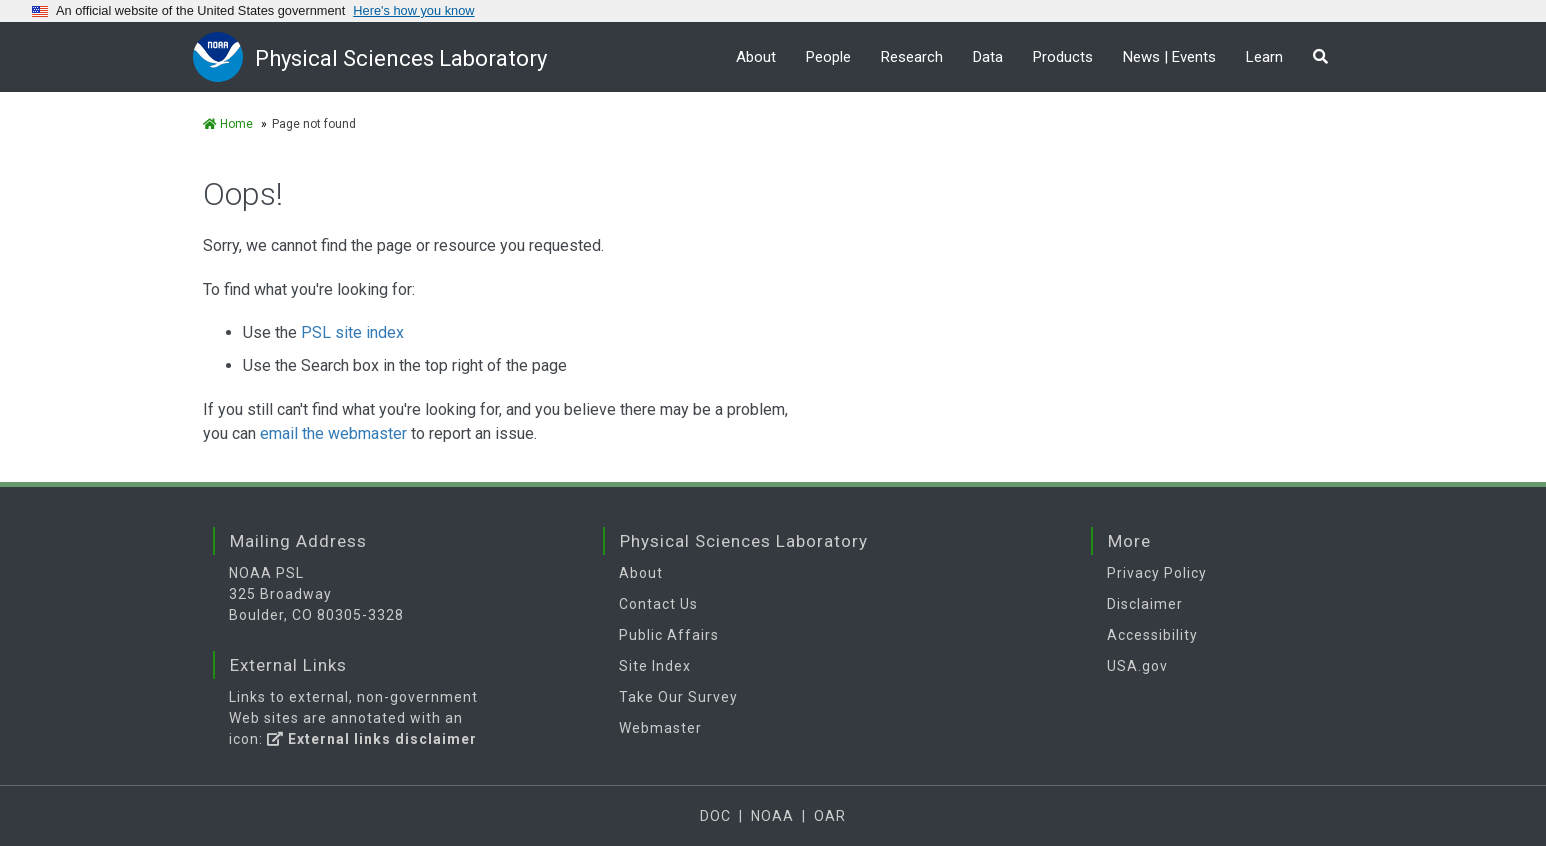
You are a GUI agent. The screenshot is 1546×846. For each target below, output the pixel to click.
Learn (1264, 57)
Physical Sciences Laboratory (401, 58)
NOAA (772, 816)
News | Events (1169, 57)
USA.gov (1137, 666)
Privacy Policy (1157, 573)
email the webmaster (333, 433)
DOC (715, 816)
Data (988, 57)
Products (1063, 57)
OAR (830, 816)
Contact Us (658, 604)
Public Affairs (669, 635)
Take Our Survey (678, 697)
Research (912, 57)
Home (228, 124)
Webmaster (660, 728)
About (756, 57)
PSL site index (352, 332)
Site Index (655, 666)
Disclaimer (1145, 604)
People (828, 57)
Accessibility (1152, 635)
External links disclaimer (372, 739)
